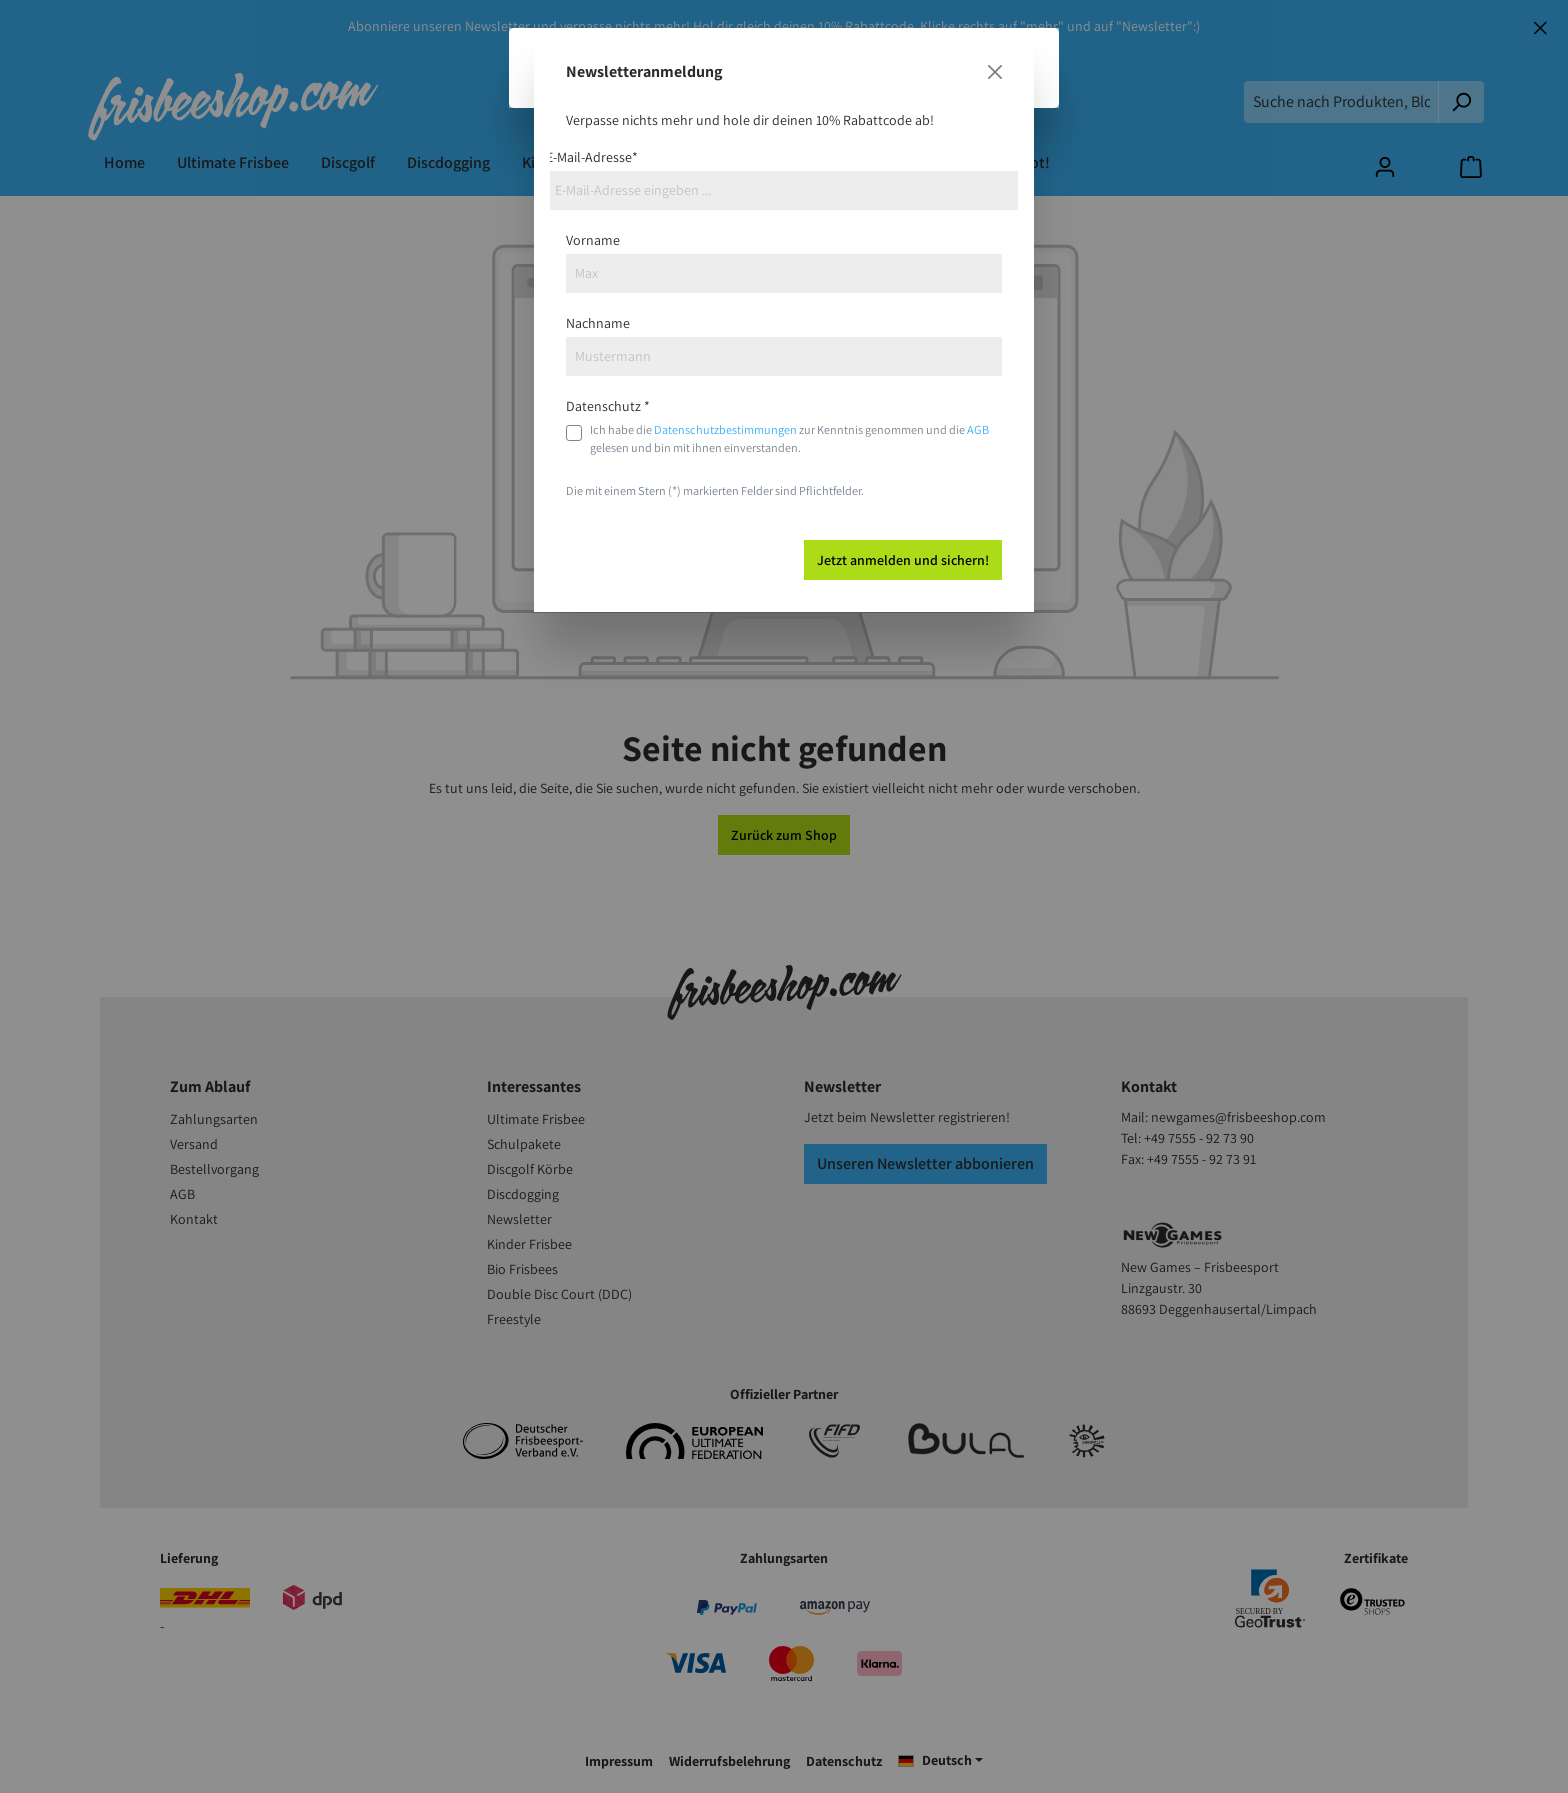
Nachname (598, 323)
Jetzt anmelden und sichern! (903, 560)
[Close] (995, 72)
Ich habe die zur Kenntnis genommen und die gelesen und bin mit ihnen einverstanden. (789, 438)
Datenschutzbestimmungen (725, 429)
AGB (978, 429)
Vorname (593, 240)
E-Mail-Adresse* (592, 157)
